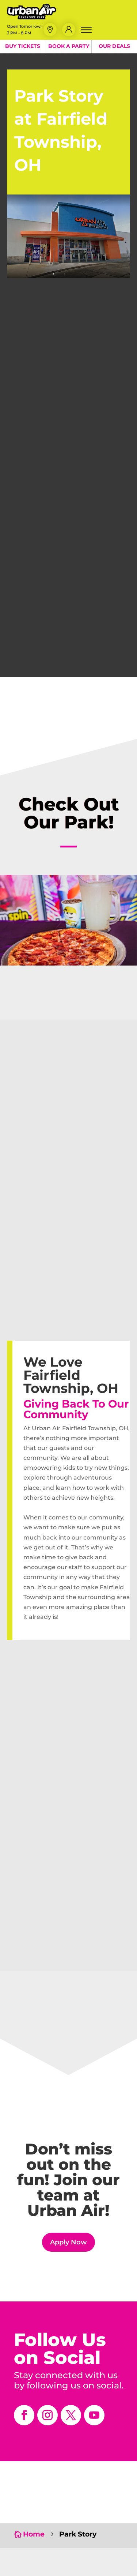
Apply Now (68, 2242)
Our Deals (114, 46)
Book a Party (68, 46)
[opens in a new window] (24, 2415)
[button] (50, 29)
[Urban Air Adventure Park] (31, 17)
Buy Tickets (22, 46)
